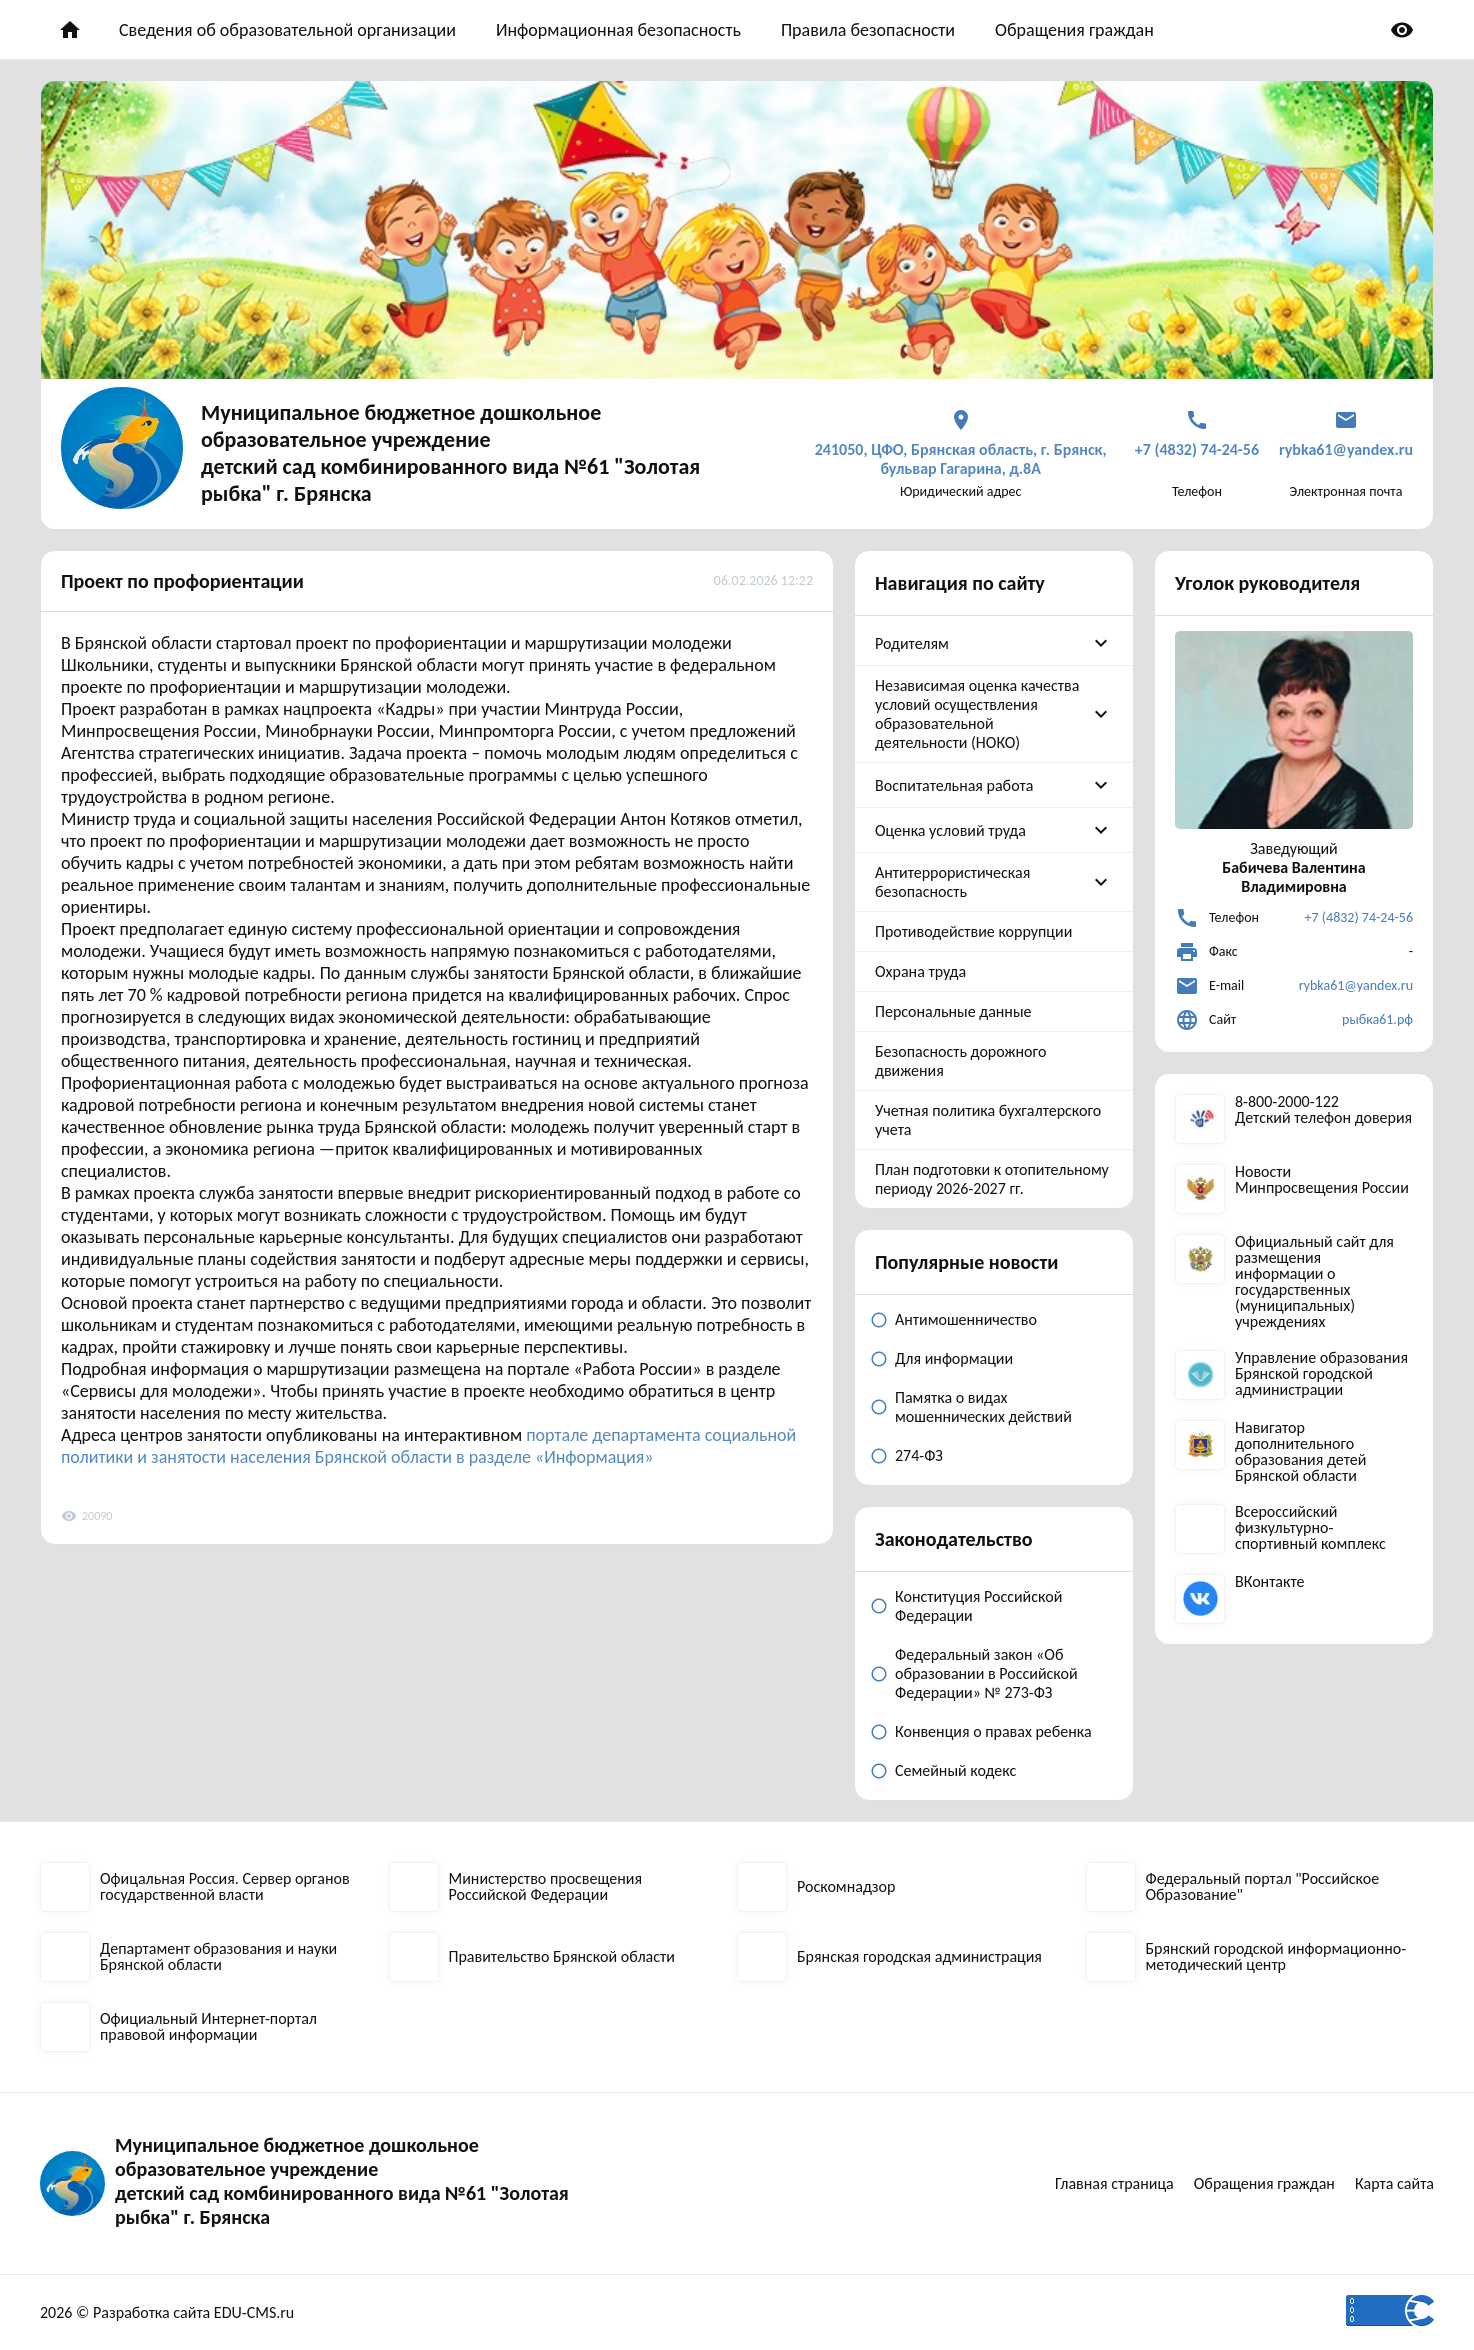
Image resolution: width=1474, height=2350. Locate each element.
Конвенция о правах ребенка (993, 1731)
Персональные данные (953, 1011)
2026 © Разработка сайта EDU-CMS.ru (167, 2312)
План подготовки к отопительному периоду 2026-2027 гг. (992, 1179)
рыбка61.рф (1377, 1019)
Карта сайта (1394, 2183)
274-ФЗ (919, 1455)
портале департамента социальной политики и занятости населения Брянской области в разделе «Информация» (428, 1446)
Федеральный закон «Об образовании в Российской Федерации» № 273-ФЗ (986, 1673)
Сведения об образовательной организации (287, 30)
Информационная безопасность (618, 30)
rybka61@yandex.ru (1356, 985)
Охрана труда (920, 971)
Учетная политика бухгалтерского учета (988, 1120)
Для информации (954, 1358)
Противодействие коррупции (973, 931)
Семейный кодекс (955, 1770)
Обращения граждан (1074, 30)
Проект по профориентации (182, 581)
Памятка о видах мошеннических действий (983, 1407)
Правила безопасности (868, 30)
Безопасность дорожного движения (960, 1061)
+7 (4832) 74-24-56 (1359, 917)
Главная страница (1114, 2183)
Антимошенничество (966, 1319)
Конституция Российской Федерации (978, 1606)
